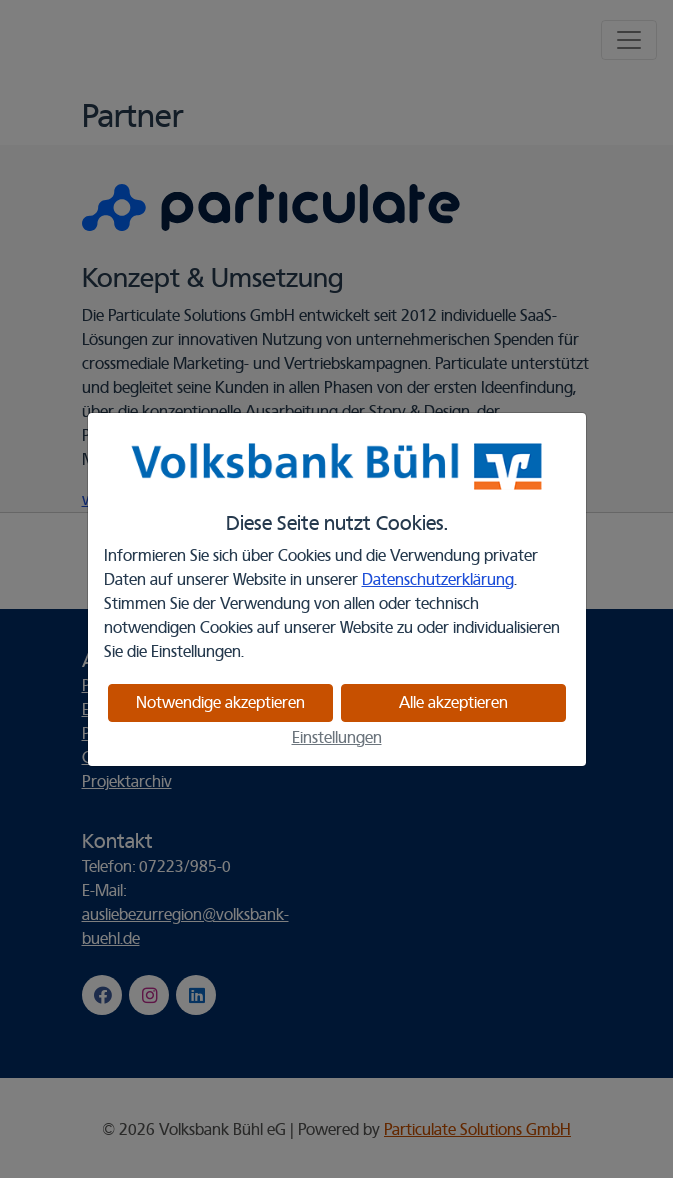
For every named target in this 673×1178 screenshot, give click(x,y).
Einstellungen (337, 738)
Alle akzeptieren (453, 703)
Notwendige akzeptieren (220, 703)
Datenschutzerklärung (438, 580)
